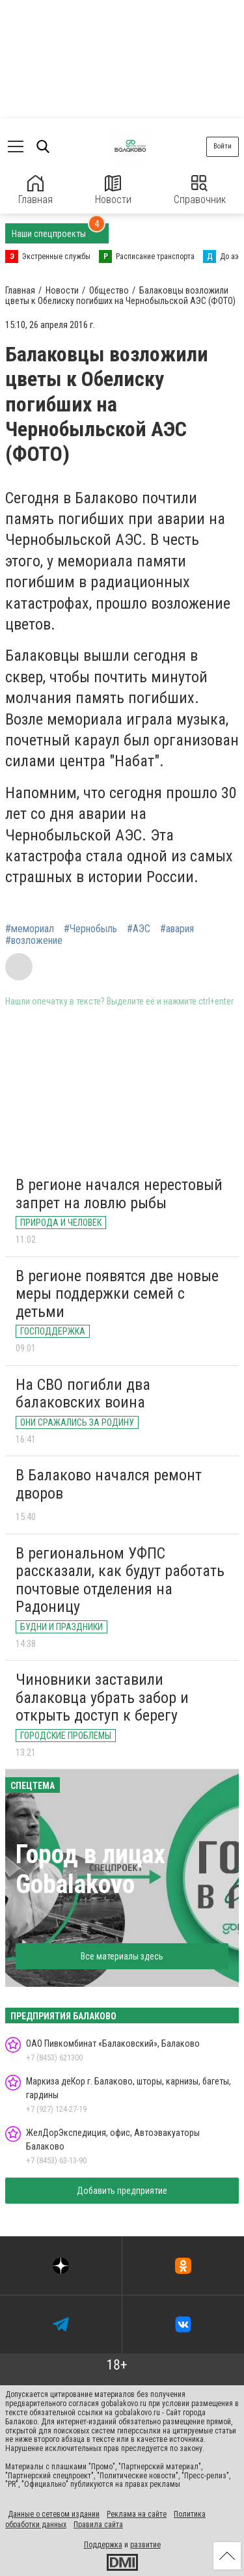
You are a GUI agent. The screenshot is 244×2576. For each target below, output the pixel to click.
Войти (222, 146)
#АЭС (138, 929)
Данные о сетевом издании (54, 2514)
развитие (145, 2544)
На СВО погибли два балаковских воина (83, 1394)
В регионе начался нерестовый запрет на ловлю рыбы (119, 1194)
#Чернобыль (90, 929)
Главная (35, 190)
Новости (113, 190)
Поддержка (103, 2544)
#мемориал (29, 929)
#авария (177, 929)
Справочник (200, 190)
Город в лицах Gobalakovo (90, 1869)
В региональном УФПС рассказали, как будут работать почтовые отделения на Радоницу (120, 1580)
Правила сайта (98, 2524)
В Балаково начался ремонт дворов (109, 1484)
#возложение (33, 941)
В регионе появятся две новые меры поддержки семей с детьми (117, 1294)
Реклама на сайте (137, 2514)
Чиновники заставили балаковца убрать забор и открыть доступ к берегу (102, 1697)
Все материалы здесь (122, 1956)
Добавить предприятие (122, 2190)
